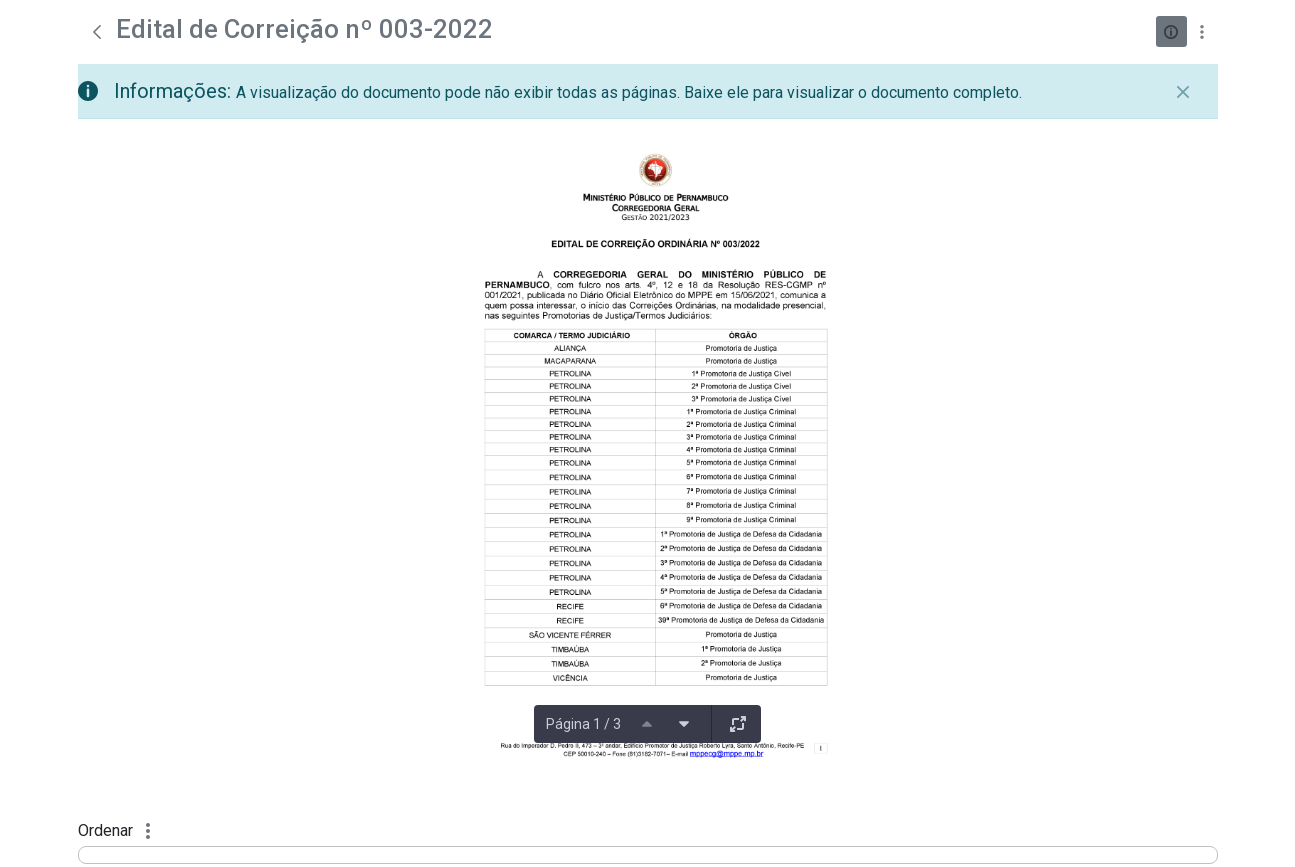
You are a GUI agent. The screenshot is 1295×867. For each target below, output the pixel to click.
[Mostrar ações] (1202, 31)
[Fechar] (1183, 92)
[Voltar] (97, 32)
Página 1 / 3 (583, 724)
